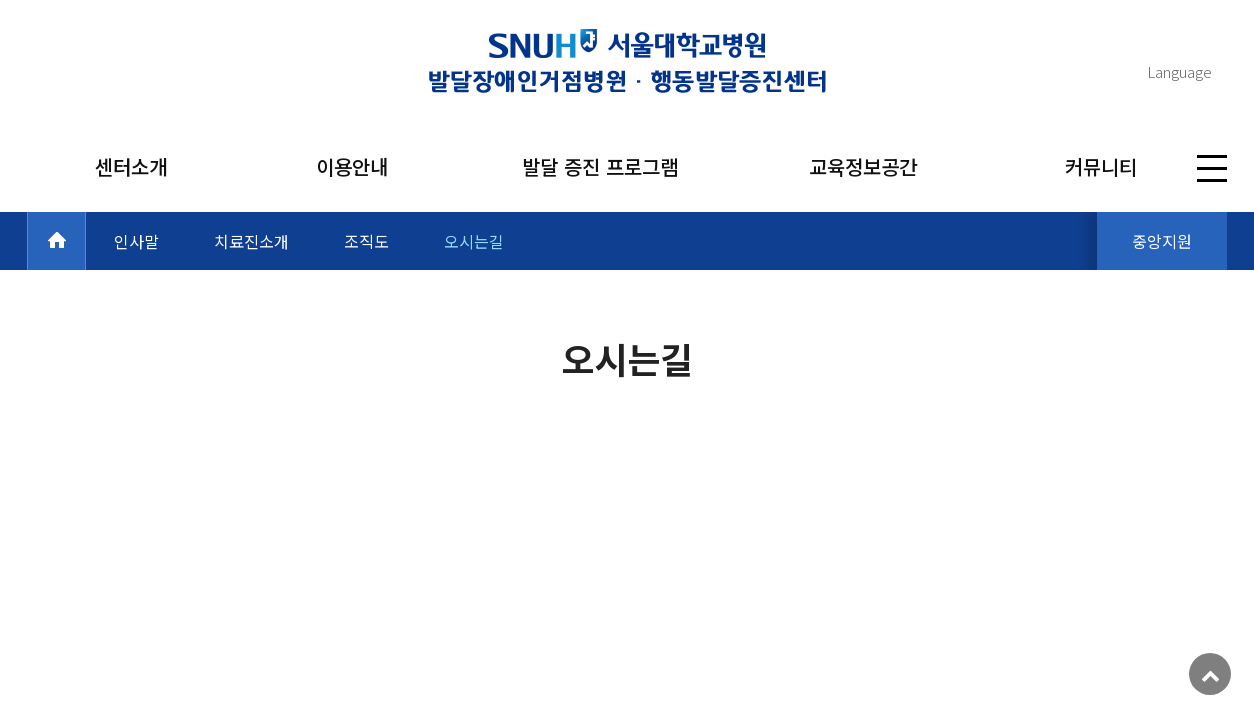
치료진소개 (251, 241)
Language (1179, 71)
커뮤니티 (1101, 166)
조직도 (366, 241)
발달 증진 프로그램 (600, 166)
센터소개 (131, 166)
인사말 (136, 241)
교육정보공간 (863, 166)
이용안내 (352, 166)
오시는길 (474, 241)
